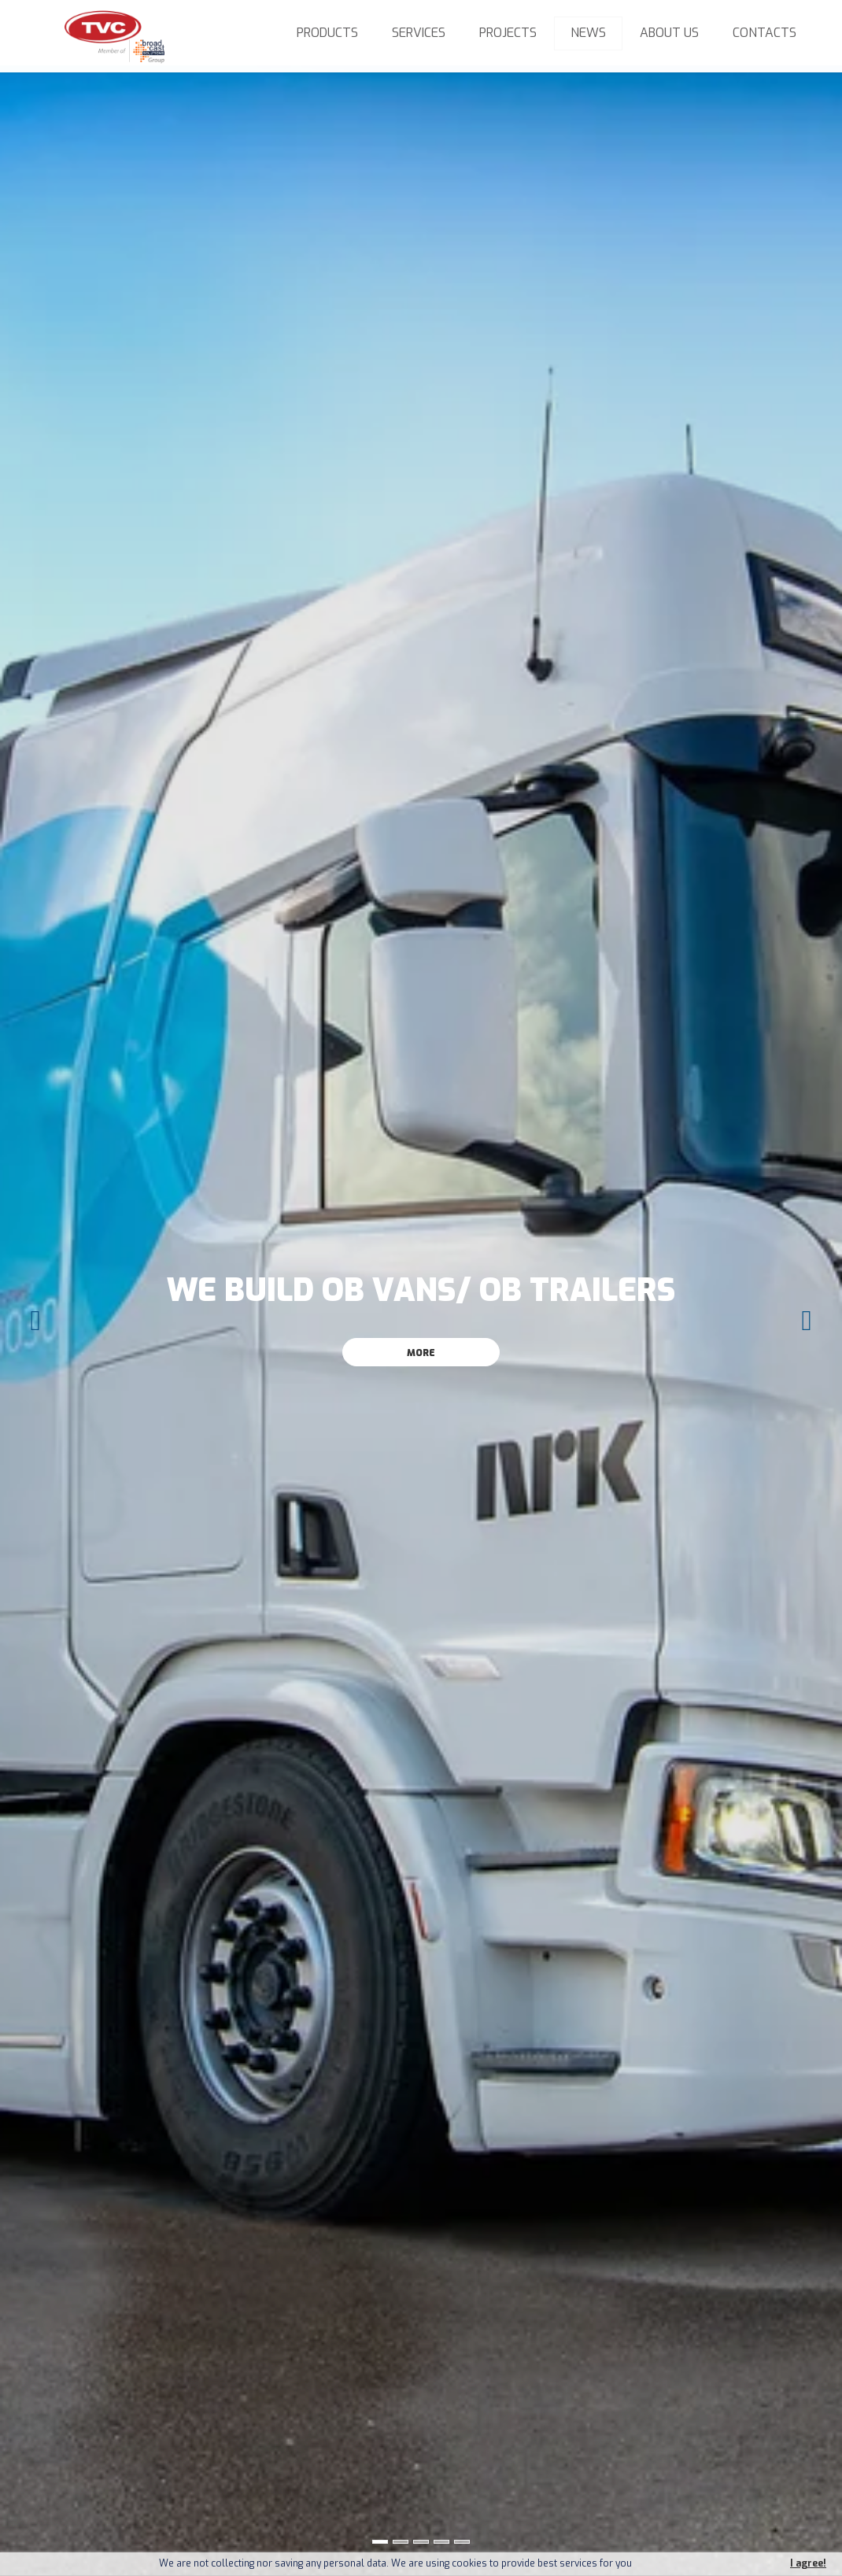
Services (418, 32)
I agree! (808, 2564)
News (588, 32)
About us (669, 32)
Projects (508, 32)
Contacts (764, 32)
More (421, 1353)
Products (327, 32)
